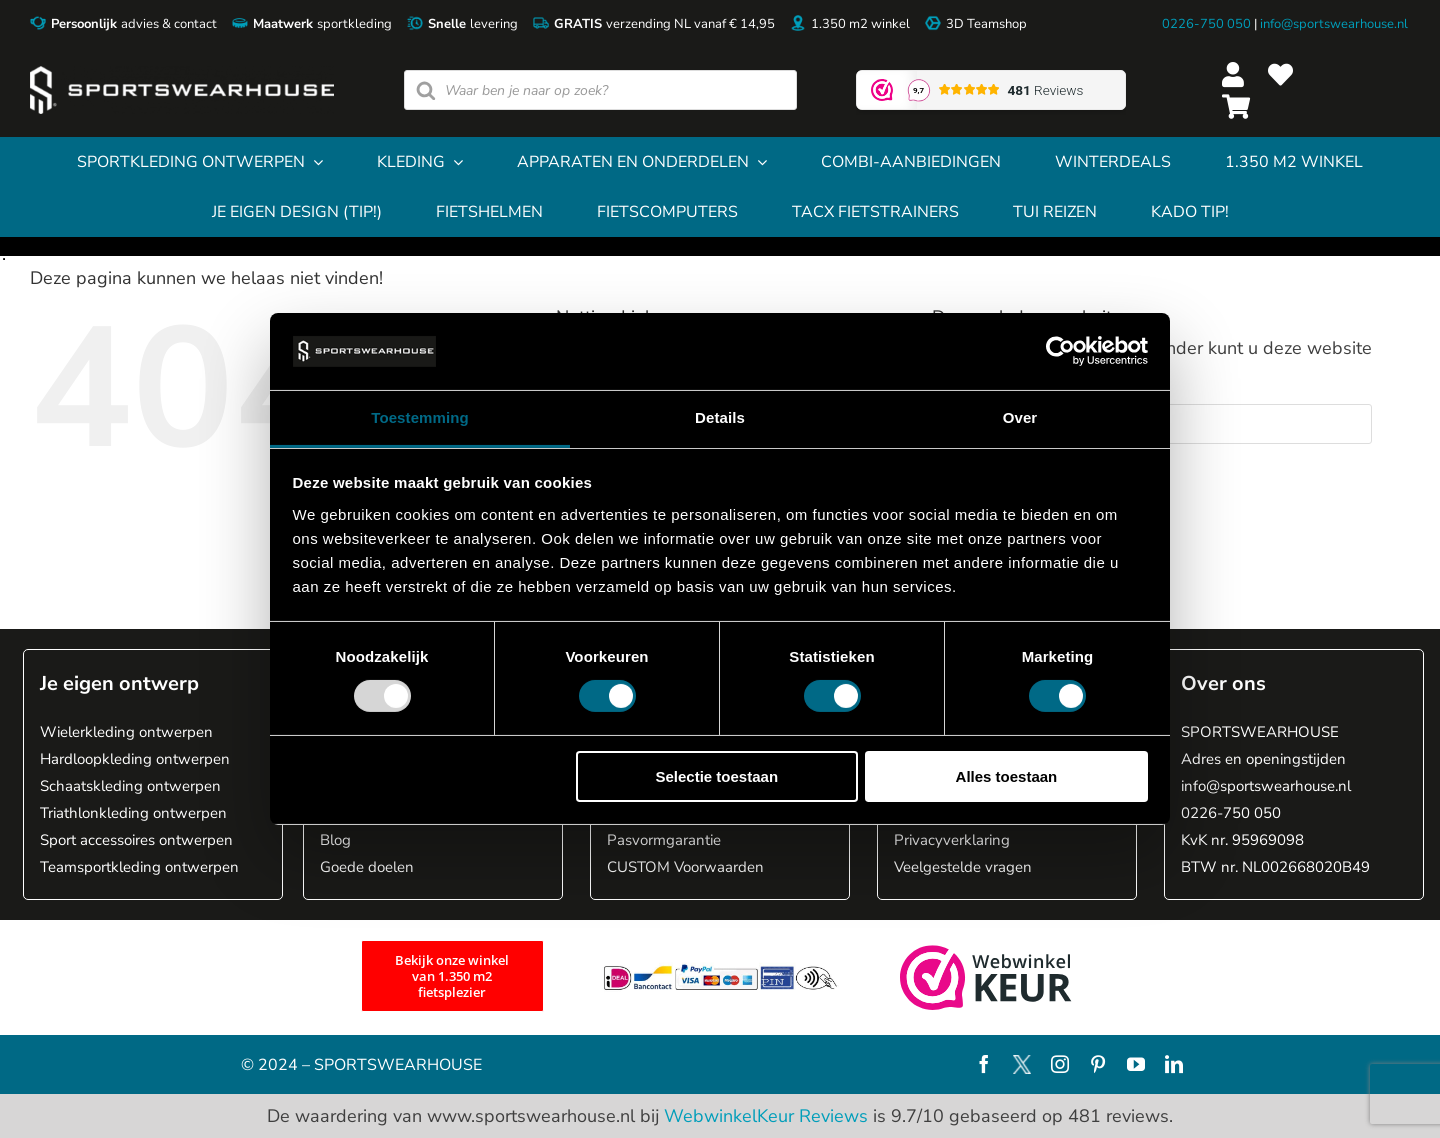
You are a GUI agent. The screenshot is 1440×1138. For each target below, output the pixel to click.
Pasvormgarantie (664, 840)
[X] (1022, 1064)
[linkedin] (1174, 1064)
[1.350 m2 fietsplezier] (452, 976)
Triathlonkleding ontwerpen (133, 813)
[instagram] (1060, 1064)
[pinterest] (1098, 1064)
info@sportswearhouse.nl (1334, 24)
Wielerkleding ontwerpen (126, 732)
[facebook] (984, 1064)
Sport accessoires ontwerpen (136, 840)
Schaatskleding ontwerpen (130, 786)
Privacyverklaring (952, 840)
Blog (335, 840)
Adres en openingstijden (1263, 759)
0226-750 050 (1206, 24)
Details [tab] (720, 417)
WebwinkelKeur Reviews (766, 1116)
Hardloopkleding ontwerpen (135, 759)
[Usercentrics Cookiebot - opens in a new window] (1060, 351)
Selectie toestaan (717, 776)
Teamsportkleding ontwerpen (139, 867)
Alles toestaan (1007, 776)
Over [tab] (1020, 417)
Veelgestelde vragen (963, 867)
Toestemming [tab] (420, 417)
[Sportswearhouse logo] (182, 75)
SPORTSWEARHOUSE (1260, 732)
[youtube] (1136, 1064)
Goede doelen (367, 867)
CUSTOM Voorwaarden (685, 867)
